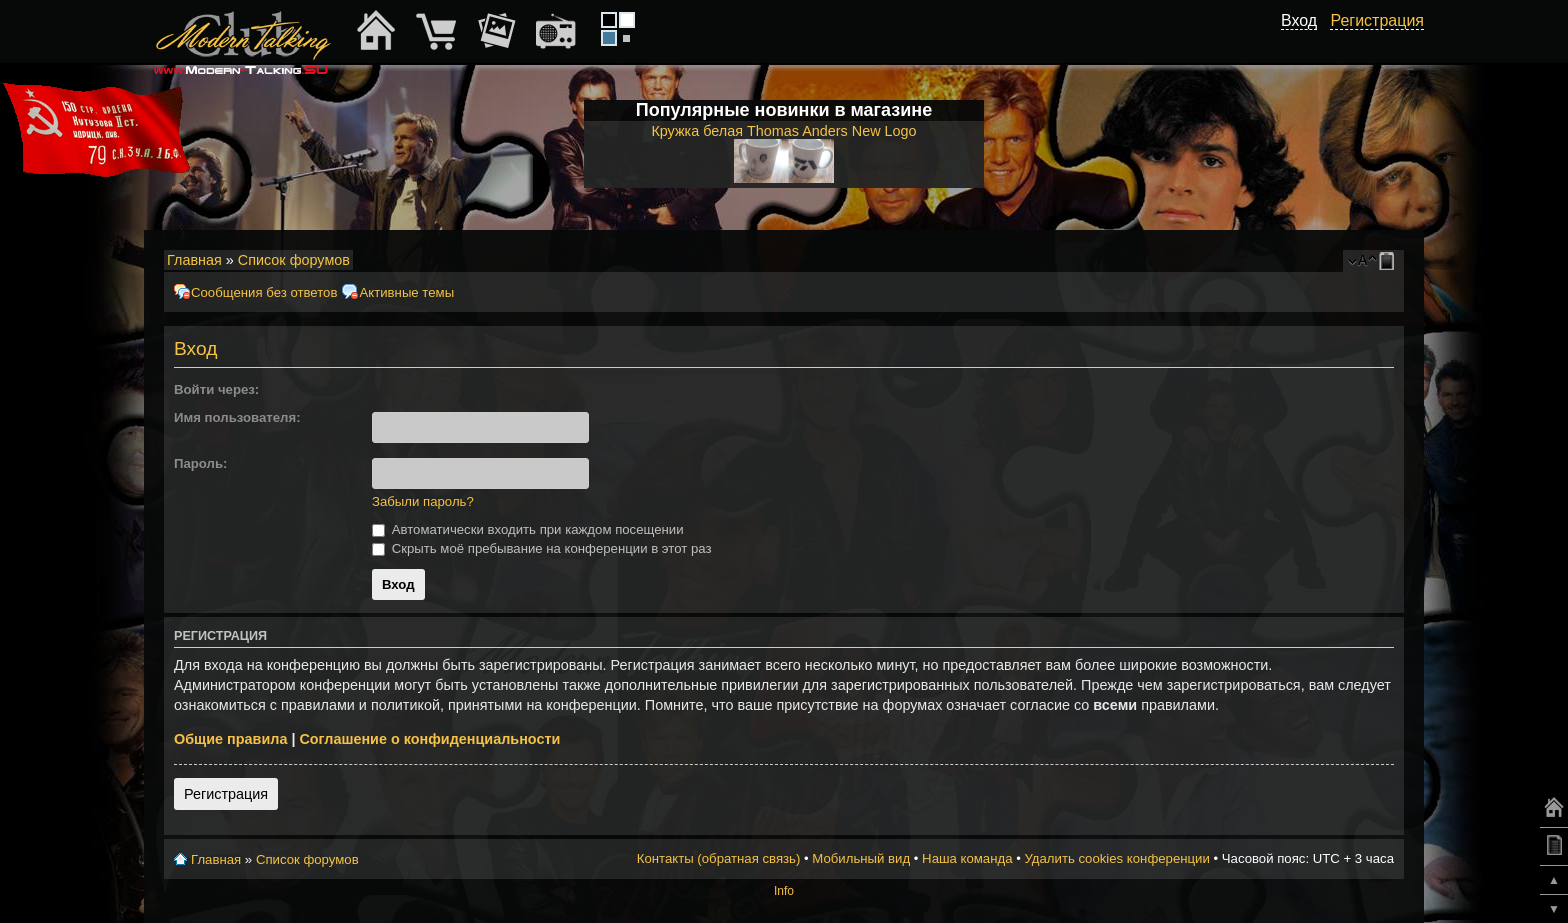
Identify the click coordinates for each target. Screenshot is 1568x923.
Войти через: (216, 389)
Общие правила (230, 739)
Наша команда (967, 858)
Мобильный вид (1390, 261)
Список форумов (294, 260)
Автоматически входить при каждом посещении (528, 529)
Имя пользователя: (237, 417)
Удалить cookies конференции (1116, 858)
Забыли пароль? (423, 501)
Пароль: (200, 463)
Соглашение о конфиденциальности (429, 739)
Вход (1299, 20)
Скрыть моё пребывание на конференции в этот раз (542, 548)
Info (784, 891)
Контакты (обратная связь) (719, 858)
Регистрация (226, 794)
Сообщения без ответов (264, 292)
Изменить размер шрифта (1362, 261)
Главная (194, 260)
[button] (380, 390)
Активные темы (406, 292)
